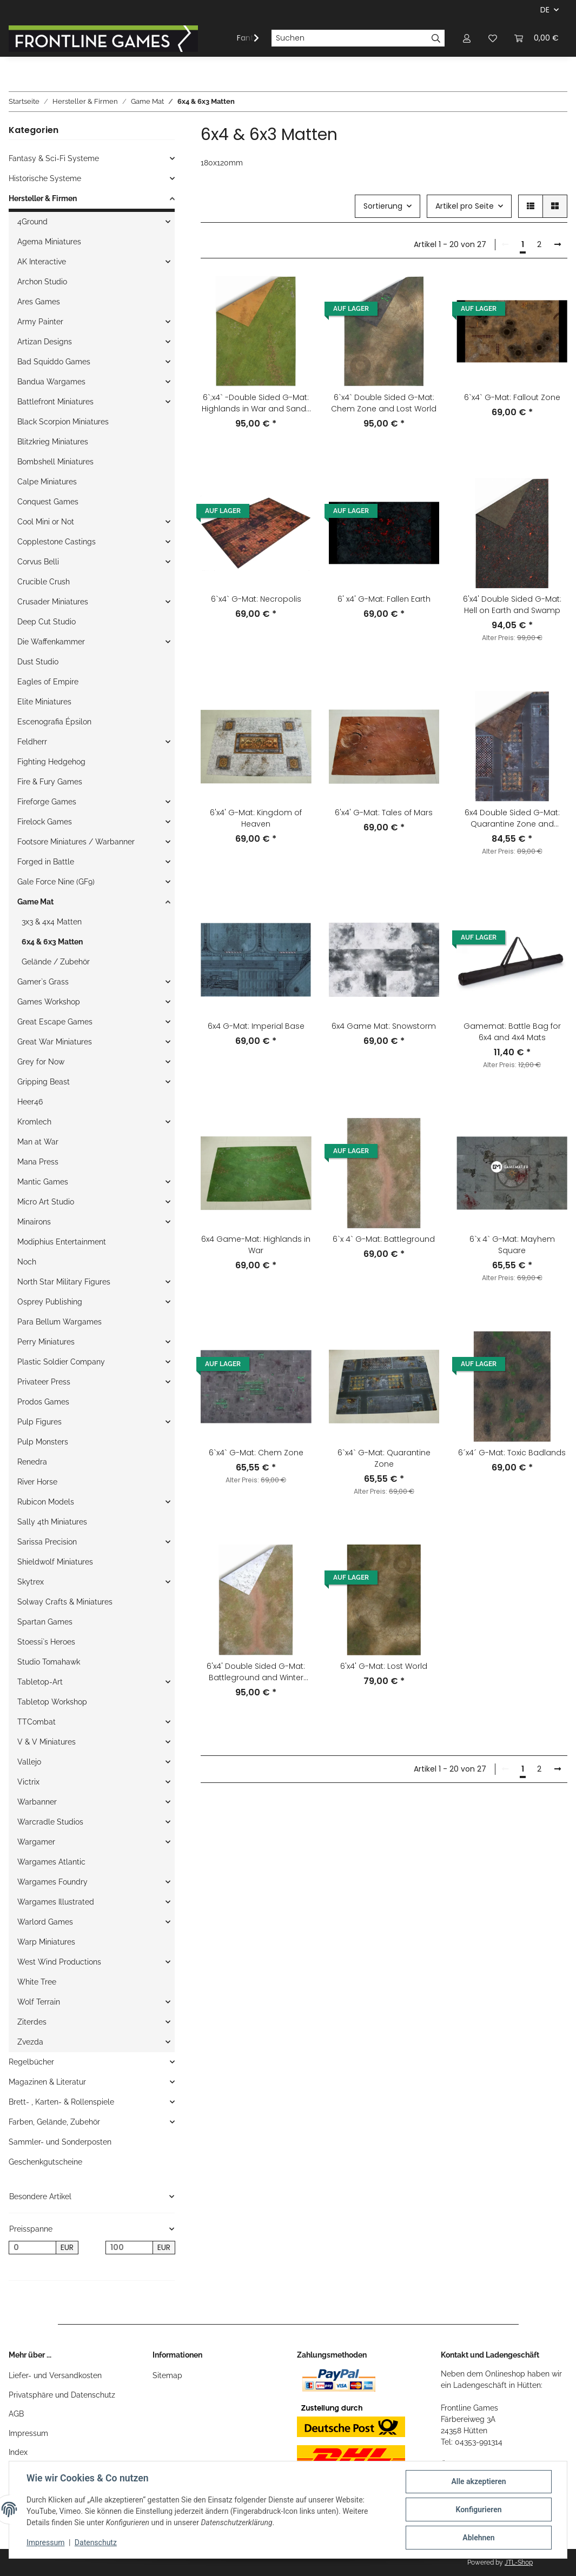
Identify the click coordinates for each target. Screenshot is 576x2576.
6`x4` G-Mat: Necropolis (256, 599)
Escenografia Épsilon (54, 721)
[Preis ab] (32, 2248)
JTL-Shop (519, 2562)
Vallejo (29, 1762)
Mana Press (37, 1161)
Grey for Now (40, 1061)
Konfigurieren (478, 2509)
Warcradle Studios (50, 1822)
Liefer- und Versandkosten (55, 2375)
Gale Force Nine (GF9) (56, 881)
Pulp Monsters (42, 1441)
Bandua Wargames (51, 381)
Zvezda (30, 2042)
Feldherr (32, 741)
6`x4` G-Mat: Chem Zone (256, 1452)
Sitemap (167, 2375)
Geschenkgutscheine (45, 2162)
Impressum (28, 2433)
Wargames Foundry (52, 1882)
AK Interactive (41, 261)
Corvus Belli (38, 561)
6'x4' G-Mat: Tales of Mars (384, 812)
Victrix (28, 1782)
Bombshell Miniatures (55, 461)
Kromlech (34, 1121)
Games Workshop (48, 1001)
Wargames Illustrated (55, 1902)
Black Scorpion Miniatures (63, 421)
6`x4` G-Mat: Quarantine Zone (384, 1458)
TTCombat (36, 1722)
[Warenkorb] (536, 38)
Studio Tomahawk (48, 1662)
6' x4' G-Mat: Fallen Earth (384, 599)
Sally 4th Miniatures (52, 1521)
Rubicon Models (45, 1501)
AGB (16, 2413)
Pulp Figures (39, 1421)
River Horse (37, 1481)
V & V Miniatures (46, 1742)
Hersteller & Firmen (43, 198)
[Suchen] (349, 38)
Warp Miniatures (46, 1942)
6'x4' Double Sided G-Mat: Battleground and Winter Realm (256, 1672)
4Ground (32, 221)
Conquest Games (47, 501)
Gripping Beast (43, 1081)
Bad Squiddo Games (53, 361)
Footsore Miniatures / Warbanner (76, 841)
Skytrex (30, 1581)
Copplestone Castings (56, 541)
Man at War (37, 1141)
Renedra (32, 1461)
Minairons (34, 1221)
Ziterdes (32, 2022)
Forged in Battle (45, 861)
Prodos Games (43, 1401)
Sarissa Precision (47, 1541)
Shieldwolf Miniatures (55, 1561)
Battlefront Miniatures (55, 401)
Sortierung (382, 206)
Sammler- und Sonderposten (60, 2142)
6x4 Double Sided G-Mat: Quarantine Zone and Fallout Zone (512, 818)
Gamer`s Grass (43, 981)
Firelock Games (44, 821)
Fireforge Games (46, 801)
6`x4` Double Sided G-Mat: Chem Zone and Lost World (383, 403)
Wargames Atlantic (51, 1862)
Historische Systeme (45, 178)
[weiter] (557, 245)
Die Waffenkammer (51, 641)
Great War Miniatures (54, 1041)
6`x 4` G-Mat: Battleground (384, 1239)
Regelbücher (31, 2062)
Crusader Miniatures (52, 601)
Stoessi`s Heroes (46, 1642)
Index (18, 2452)
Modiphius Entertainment (61, 1241)
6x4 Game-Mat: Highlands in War (255, 1245)
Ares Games (38, 301)
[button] (467, 38)
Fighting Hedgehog (51, 761)
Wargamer (36, 1842)
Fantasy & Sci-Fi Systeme (54, 158)
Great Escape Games (54, 1021)
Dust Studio (37, 661)
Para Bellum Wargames (59, 1321)
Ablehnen (478, 2537)
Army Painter (40, 321)
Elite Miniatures (44, 701)
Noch (26, 1261)
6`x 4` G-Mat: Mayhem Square (512, 1245)
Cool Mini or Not (45, 521)
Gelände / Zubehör (56, 961)
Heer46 (30, 1101)
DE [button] (544, 9)
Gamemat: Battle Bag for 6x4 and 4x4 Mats (512, 1032)
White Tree (36, 1982)
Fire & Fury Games (49, 781)
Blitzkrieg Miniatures (52, 441)
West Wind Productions (59, 1962)
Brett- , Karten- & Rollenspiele (61, 2102)
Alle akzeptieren (478, 2481)
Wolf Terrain (38, 2002)
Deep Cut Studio (46, 621)
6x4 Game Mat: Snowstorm (384, 1026)
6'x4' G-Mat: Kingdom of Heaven (256, 818)
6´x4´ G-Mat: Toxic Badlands (512, 1452)
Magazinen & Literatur (47, 2082)
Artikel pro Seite (464, 206)
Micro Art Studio (45, 1201)
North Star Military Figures (63, 1281)
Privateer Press (43, 1381)
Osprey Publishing (49, 1301)
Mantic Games (42, 1181)
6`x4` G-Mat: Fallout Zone (512, 397)
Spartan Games (44, 1622)
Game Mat (35, 901)
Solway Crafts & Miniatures (64, 1601)
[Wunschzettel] (493, 38)
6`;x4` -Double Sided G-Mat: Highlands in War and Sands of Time (256, 403)
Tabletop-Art (40, 1682)
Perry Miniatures (46, 1341)
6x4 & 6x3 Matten (52, 941)
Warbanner (37, 1802)
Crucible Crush (43, 581)
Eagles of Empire (47, 681)
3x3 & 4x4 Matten (52, 921)
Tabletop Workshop (52, 1702)
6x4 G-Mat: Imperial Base (256, 1026)
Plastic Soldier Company (61, 1361)
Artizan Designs (44, 341)
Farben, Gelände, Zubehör (54, 2122)
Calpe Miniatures (47, 481)
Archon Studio (42, 281)
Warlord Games (45, 1922)
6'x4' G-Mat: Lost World (383, 1666)
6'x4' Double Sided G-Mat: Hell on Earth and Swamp (512, 605)
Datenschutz (96, 2542)
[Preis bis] (129, 2248)
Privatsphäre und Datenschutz (62, 2395)
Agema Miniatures (49, 241)
